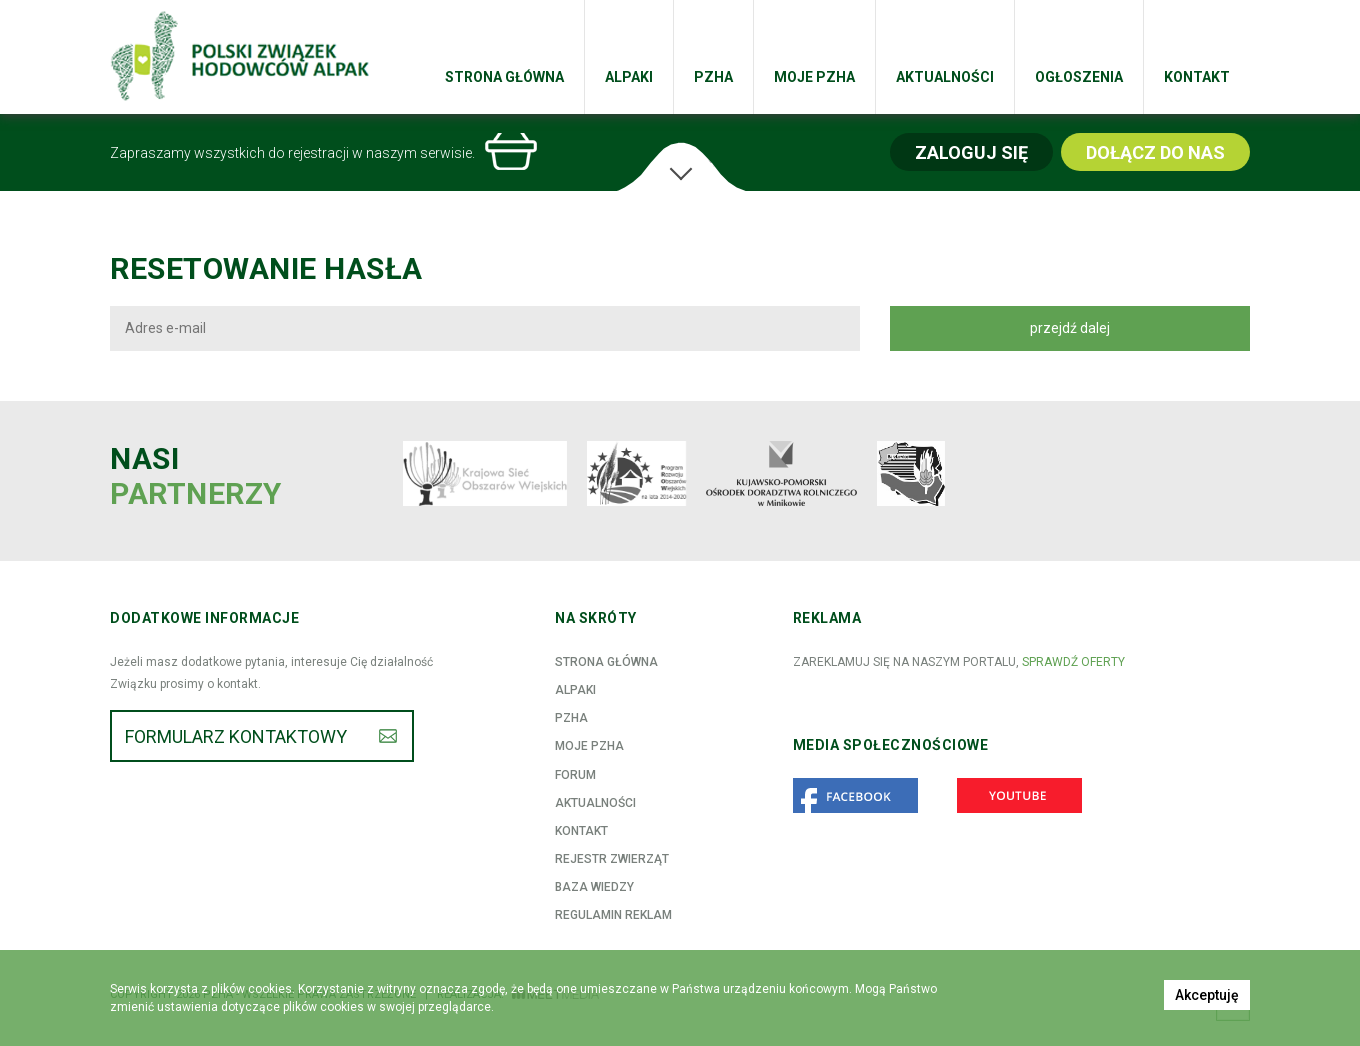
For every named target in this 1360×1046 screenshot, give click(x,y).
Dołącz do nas (1155, 152)
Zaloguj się (971, 152)
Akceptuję (1207, 995)
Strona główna (504, 77)
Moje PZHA (814, 77)
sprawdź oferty (1073, 662)
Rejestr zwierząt (612, 859)
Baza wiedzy (594, 887)
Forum (575, 775)
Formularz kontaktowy (236, 736)
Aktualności (945, 77)
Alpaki (629, 77)
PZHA (713, 77)
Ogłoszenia (1079, 77)
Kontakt (1197, 77)
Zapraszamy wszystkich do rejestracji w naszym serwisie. (292, 153)
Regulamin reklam (613, 915)
